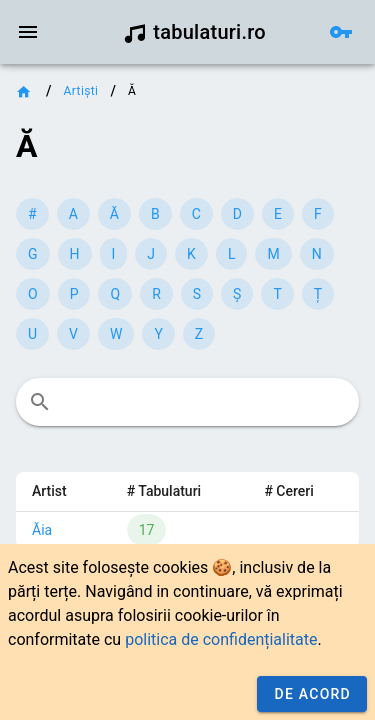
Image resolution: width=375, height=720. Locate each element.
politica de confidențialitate (221, 639)
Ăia (42, 530)
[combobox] (187, 402)
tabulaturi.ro (194, 32)
